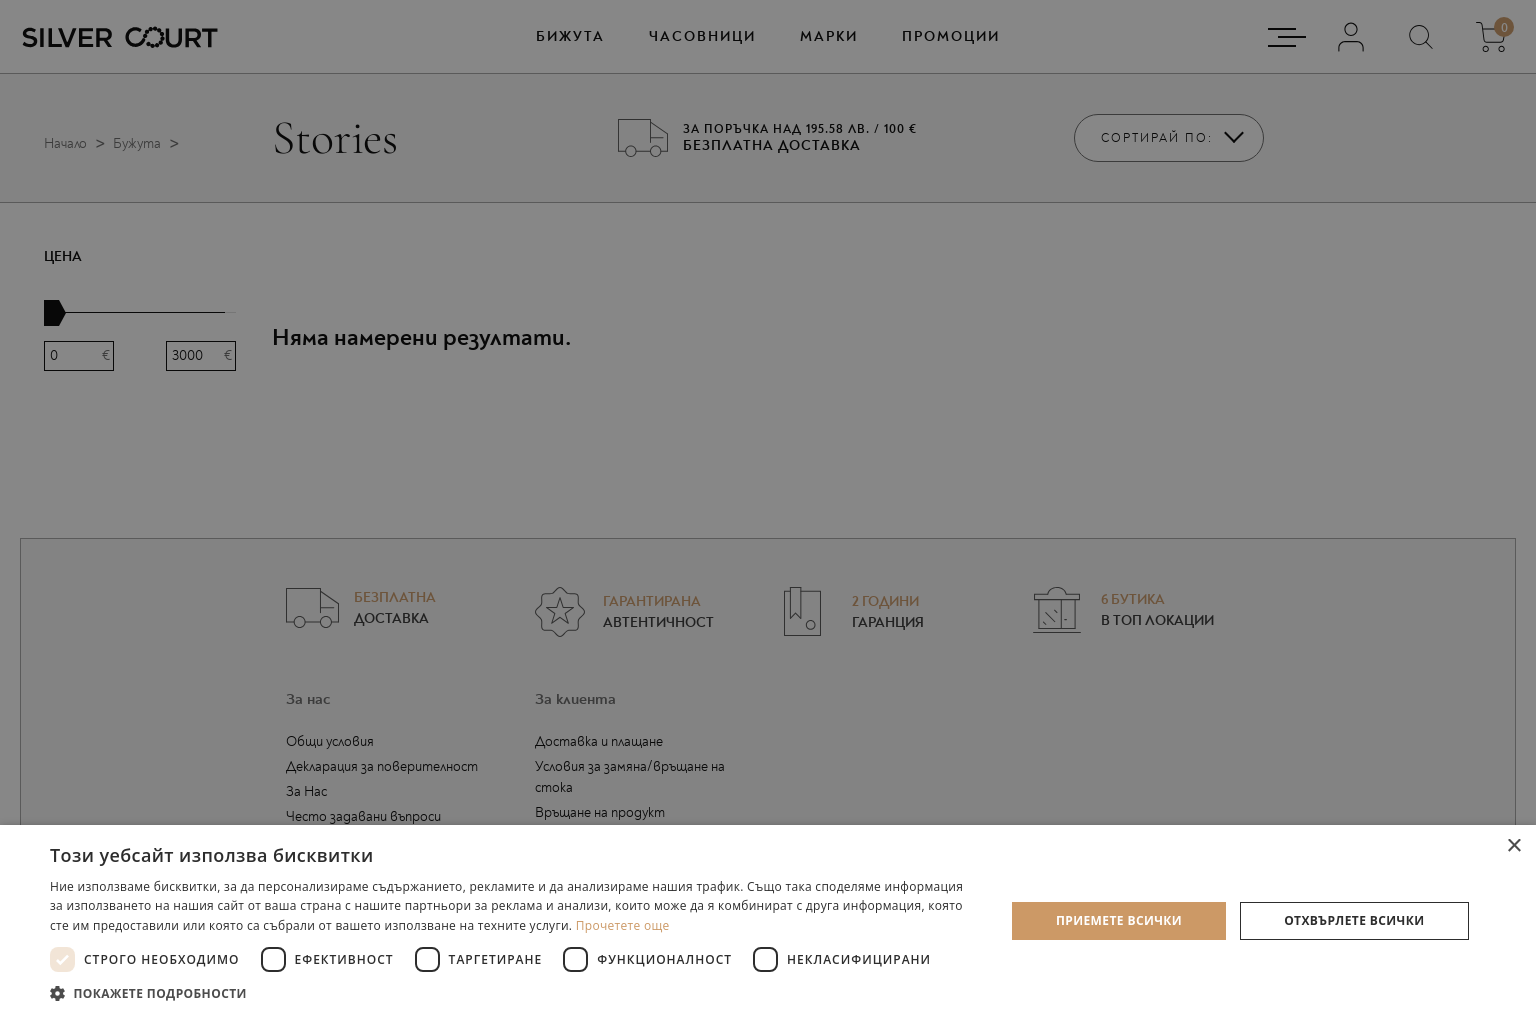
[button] (513, 992)
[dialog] (768, 508)
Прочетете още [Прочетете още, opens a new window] (623, 925)
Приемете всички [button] (1119, 920)
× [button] (1513, 846)
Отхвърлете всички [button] (1354, 920)
